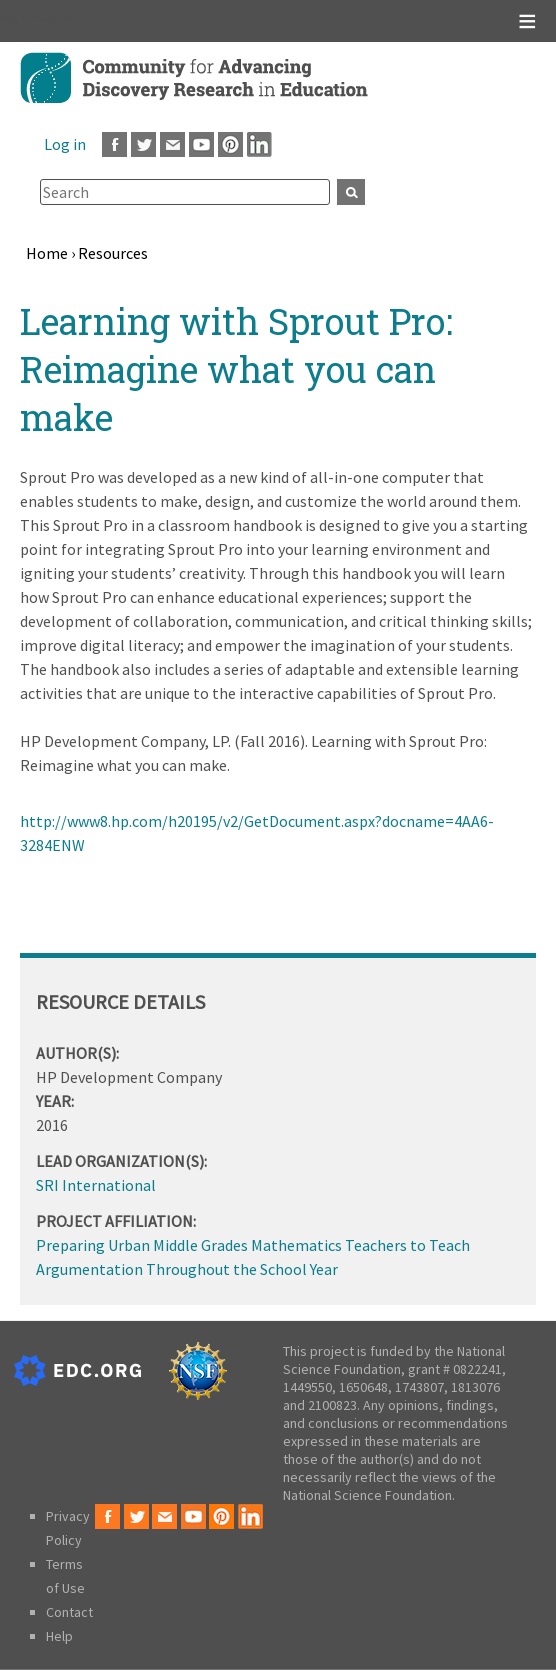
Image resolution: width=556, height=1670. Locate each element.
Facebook (114, 144)
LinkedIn (259, 144)
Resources (113, 253)
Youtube (201, 144)
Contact (69, 1612)
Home (47, 253)
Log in (65, 144)
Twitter (143, 144)
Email (172, 144)
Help (59, 1636)
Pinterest (230, 144)
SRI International (96, 1185)
